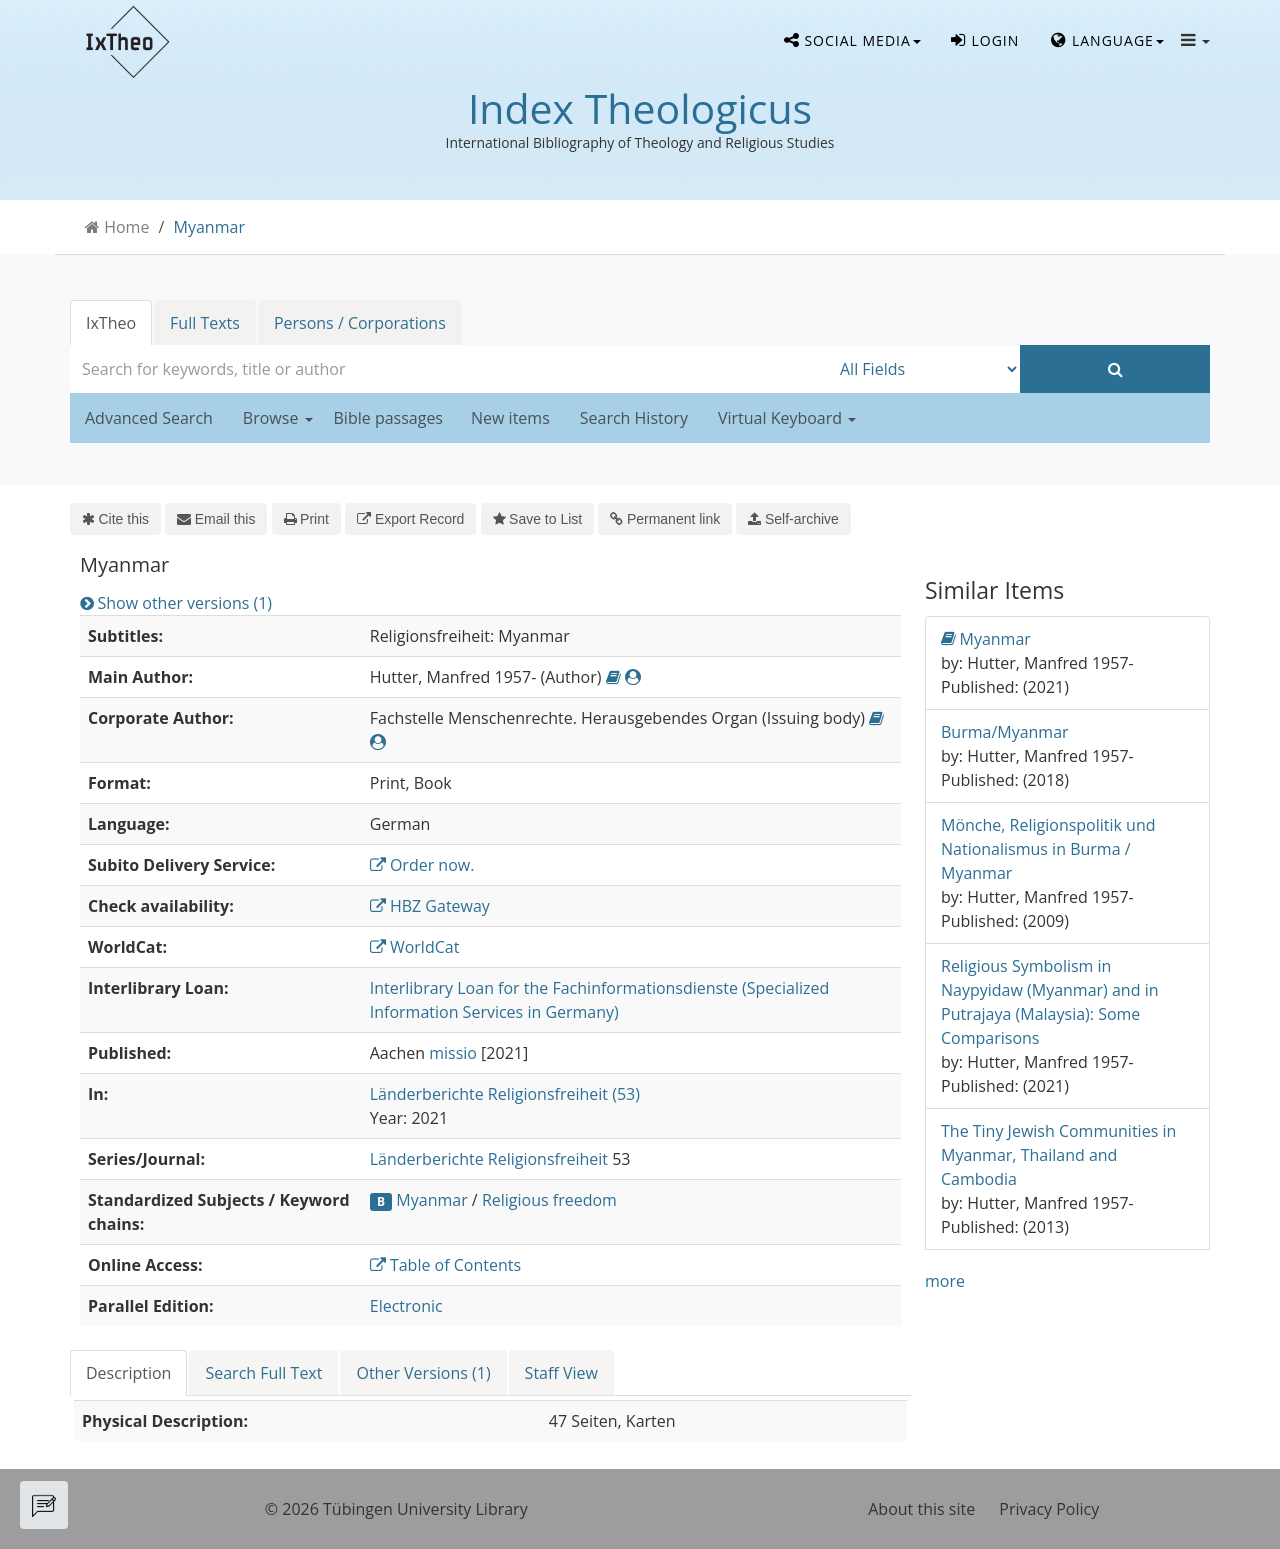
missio (453, 1053)
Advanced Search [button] (149, 418)
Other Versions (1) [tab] (423, 1373)
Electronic (406, 1306)
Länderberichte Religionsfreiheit (489, 1159)
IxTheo (111, 323)
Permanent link (665, 519)
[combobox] (450, 369)
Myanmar (209, 227)
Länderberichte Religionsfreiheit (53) (505, 1094)
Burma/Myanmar (1005, 732)
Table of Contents (445, 1265)
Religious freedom (549, 1200)
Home (126, 227)
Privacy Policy (1049, 1509)
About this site (921, 1509)
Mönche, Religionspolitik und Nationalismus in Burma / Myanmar (1048, 849)
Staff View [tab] (561, 1373)
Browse (278, 418)
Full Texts (205, 323)
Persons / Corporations (360, 323)
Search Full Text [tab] (263, 1373)
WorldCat (415, 947)
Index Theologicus (640, 108)
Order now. (422, 865)
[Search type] (925, 369)
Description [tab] (128, 1373)
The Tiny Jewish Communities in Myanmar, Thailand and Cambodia (1058, 1155)
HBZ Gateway (430, 906)
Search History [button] (634, 418)
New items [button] (510, 418)
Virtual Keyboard (787, 418)
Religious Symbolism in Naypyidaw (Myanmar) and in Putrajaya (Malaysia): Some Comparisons (1049, 1002)
